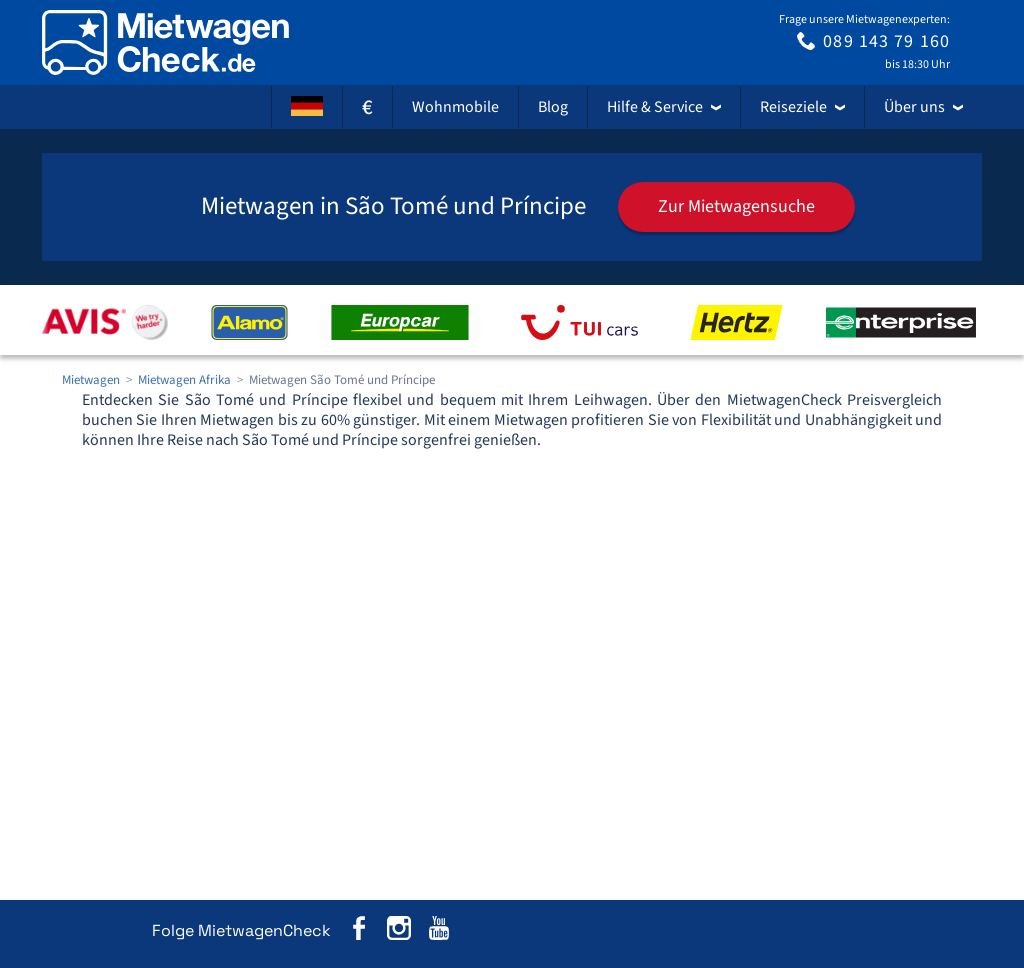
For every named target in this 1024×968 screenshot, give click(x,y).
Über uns (923, 107)
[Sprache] (307, 107)
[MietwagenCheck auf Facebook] (359, 931)
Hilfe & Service (664, 107)
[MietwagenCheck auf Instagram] (399, 931)
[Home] (165, 42)
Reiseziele (802, 107)
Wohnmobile (455, 107)
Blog (553, 107)
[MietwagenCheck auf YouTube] (439, 931)
